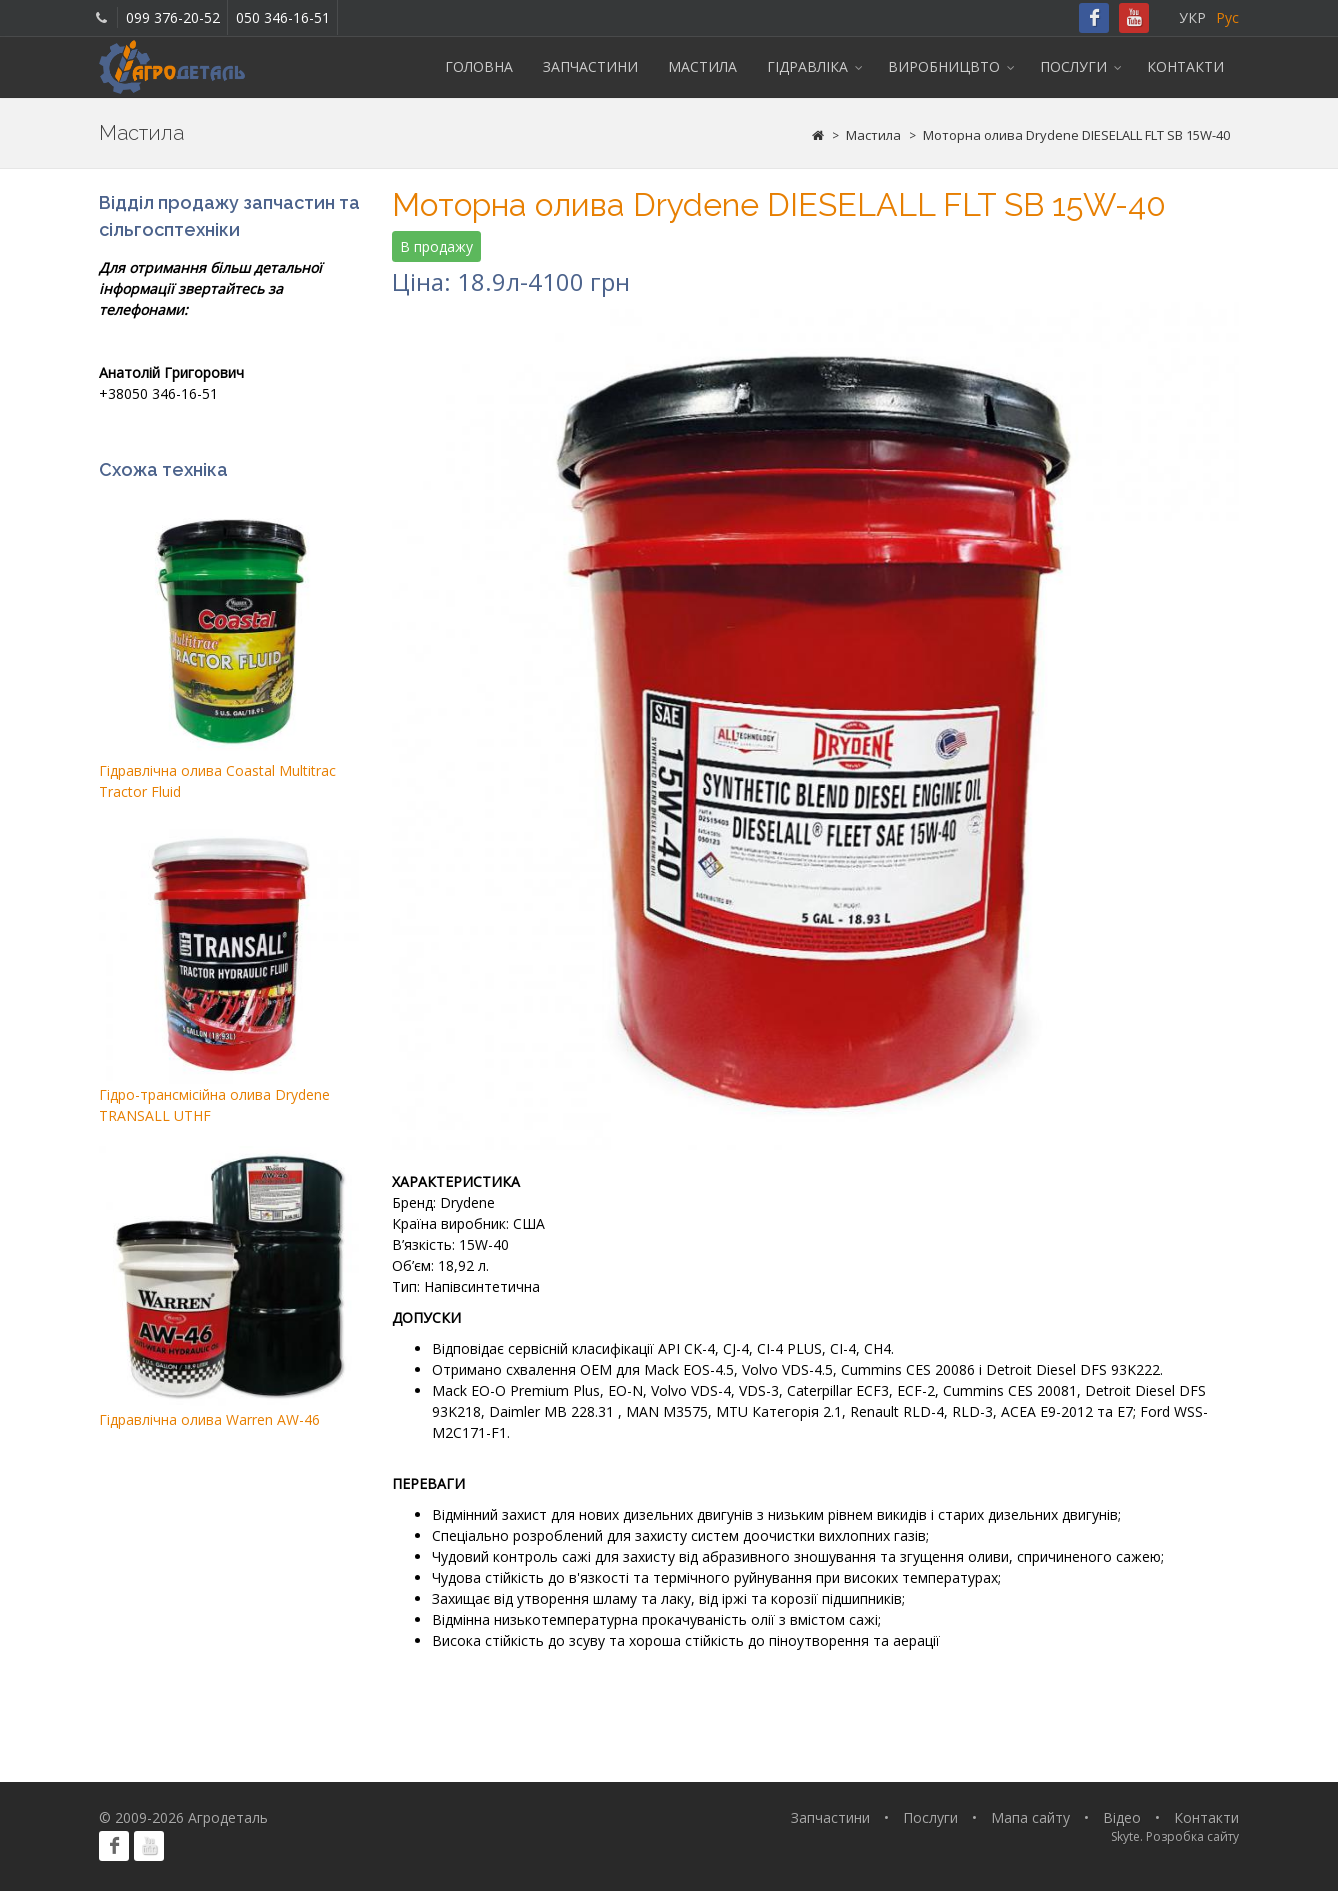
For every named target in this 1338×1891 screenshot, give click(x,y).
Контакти (1185, 66)
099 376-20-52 (173, 17)
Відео (1122, 1817)
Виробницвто (944, 66)
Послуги (1073, 66)
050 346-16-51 (283, 17)
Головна (479, 66)
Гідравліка (807, 66)
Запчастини (590, 66)
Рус (1227, 17)
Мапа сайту (1030, 1817)
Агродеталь (228, 1817)
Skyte (1125, 1836)
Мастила (702, 66)
